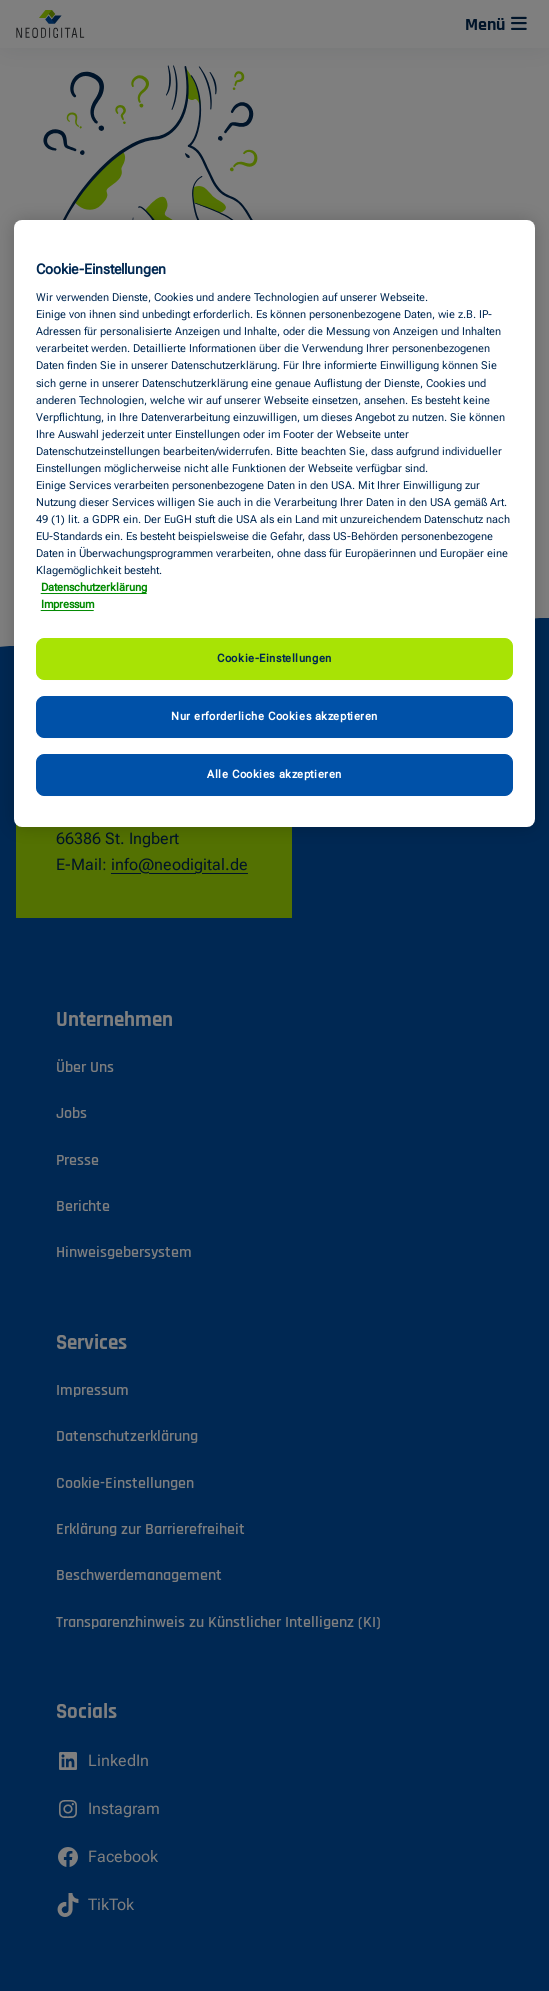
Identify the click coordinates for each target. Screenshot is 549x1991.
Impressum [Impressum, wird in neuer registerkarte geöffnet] (67, 604)
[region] (275, 524)
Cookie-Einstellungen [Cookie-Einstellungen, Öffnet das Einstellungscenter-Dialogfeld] (274, 658)
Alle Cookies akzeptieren (274, 774)
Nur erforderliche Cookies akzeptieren (274, 716)
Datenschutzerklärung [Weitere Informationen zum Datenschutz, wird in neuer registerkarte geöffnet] (94, 587)
